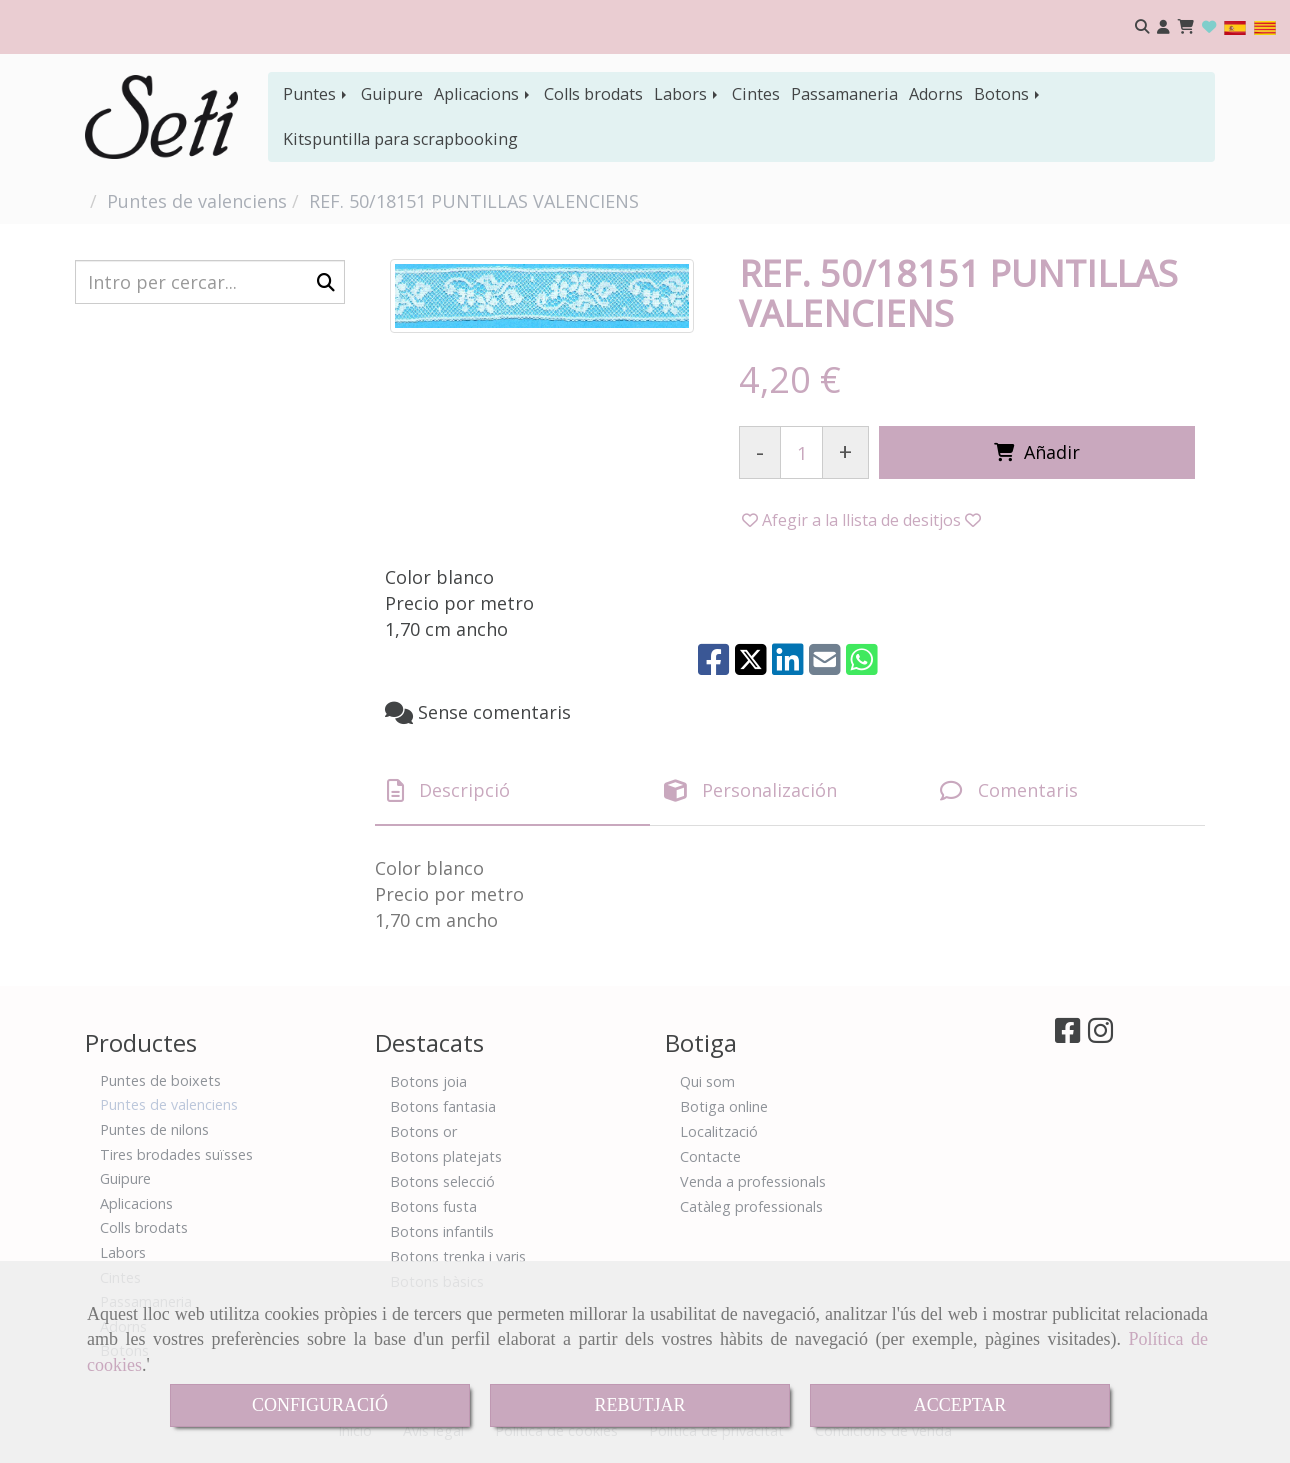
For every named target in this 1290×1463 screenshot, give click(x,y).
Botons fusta (433, 1206)
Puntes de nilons (154, 1129)
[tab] (512, 791)
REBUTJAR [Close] (639, 1405)
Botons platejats (446, 1156)
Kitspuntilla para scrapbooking (400, 139)
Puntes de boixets (160, 1080)
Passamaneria (844, 94)
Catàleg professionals (751, 1206)
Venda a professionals (753, 1181)
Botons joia (428, 1081)
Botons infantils (442, 1231)
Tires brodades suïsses (176, 1154)
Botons (1008, 94)
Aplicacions (483, 94)
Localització (719, 1131)
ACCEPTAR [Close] (960, 1405)
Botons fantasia (443, 1106)
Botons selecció (442, 1181)
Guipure (392, 94)
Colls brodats (593, 94)
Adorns (936, 94)
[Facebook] (1067, 1035)
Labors (687, 94)
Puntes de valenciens (169, 1104)
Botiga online (724, 1106)
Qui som (707, 1081)
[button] (1163, 27)
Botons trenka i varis (458, 1256)
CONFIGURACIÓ (320, 1405)
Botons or (423, 1131)
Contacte (710, 1156)
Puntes (316, 94)
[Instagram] (1100, 1035)
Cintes (756, 94)
